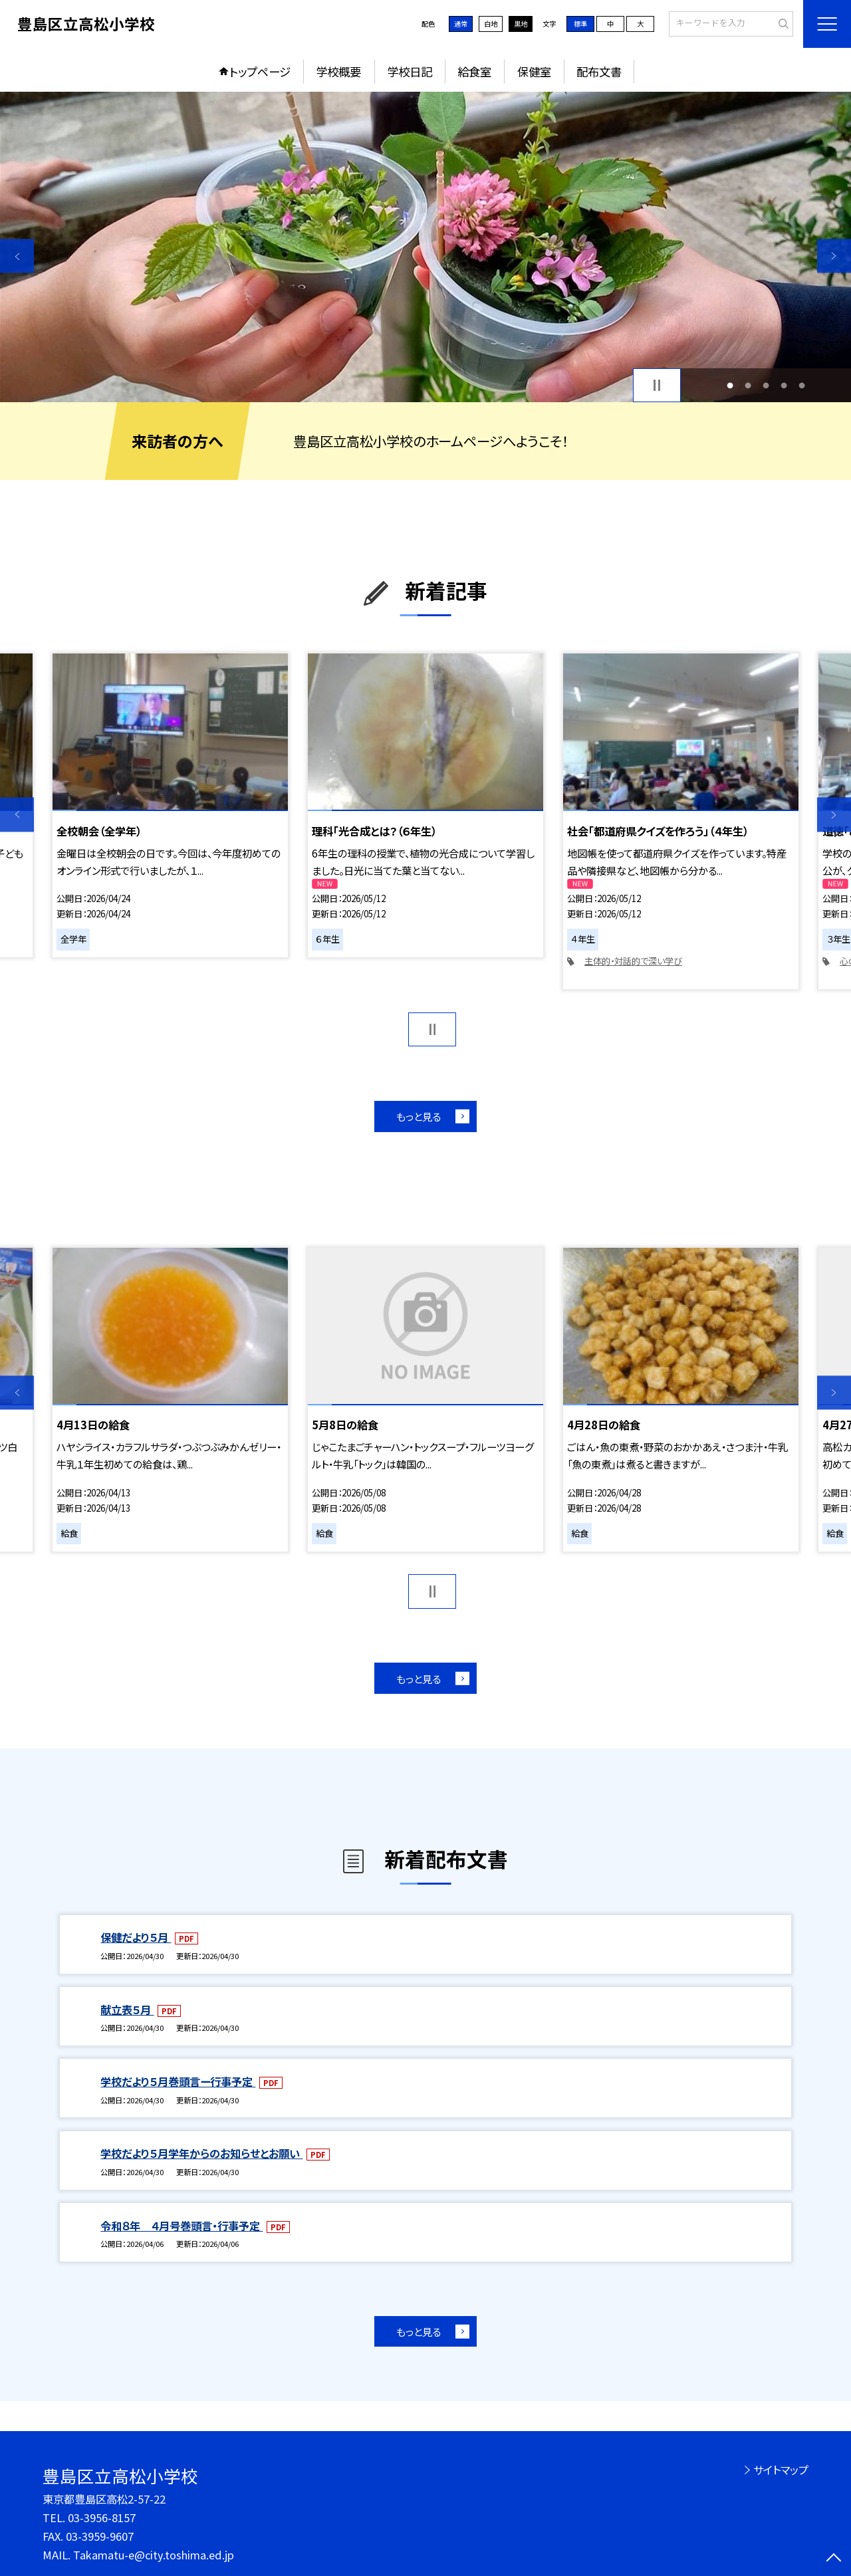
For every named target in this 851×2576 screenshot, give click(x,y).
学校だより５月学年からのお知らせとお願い (201, 2153)
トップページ (260, 71)
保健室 (534, 71)
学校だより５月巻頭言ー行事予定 (177, 2081)
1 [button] (730, 385)
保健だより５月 (135, 1937)
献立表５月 (127, 2010)
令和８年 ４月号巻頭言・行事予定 (181, 2226)
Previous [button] (17, 256)
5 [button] (802, 385)
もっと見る (418, 1116)
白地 (490, 24)
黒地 (520, 24)
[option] (425, 247)
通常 (460, 24)
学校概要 (338, 71)
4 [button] (784, 385)
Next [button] (834, 256)
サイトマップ (780, 2470)
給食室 (474, 71)
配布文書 (599, 71)
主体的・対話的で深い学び (633, 961)
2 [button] (748, 385)
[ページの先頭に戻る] (834, 2559)
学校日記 (409, 71)
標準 (580, 24)
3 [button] (766, 385)
